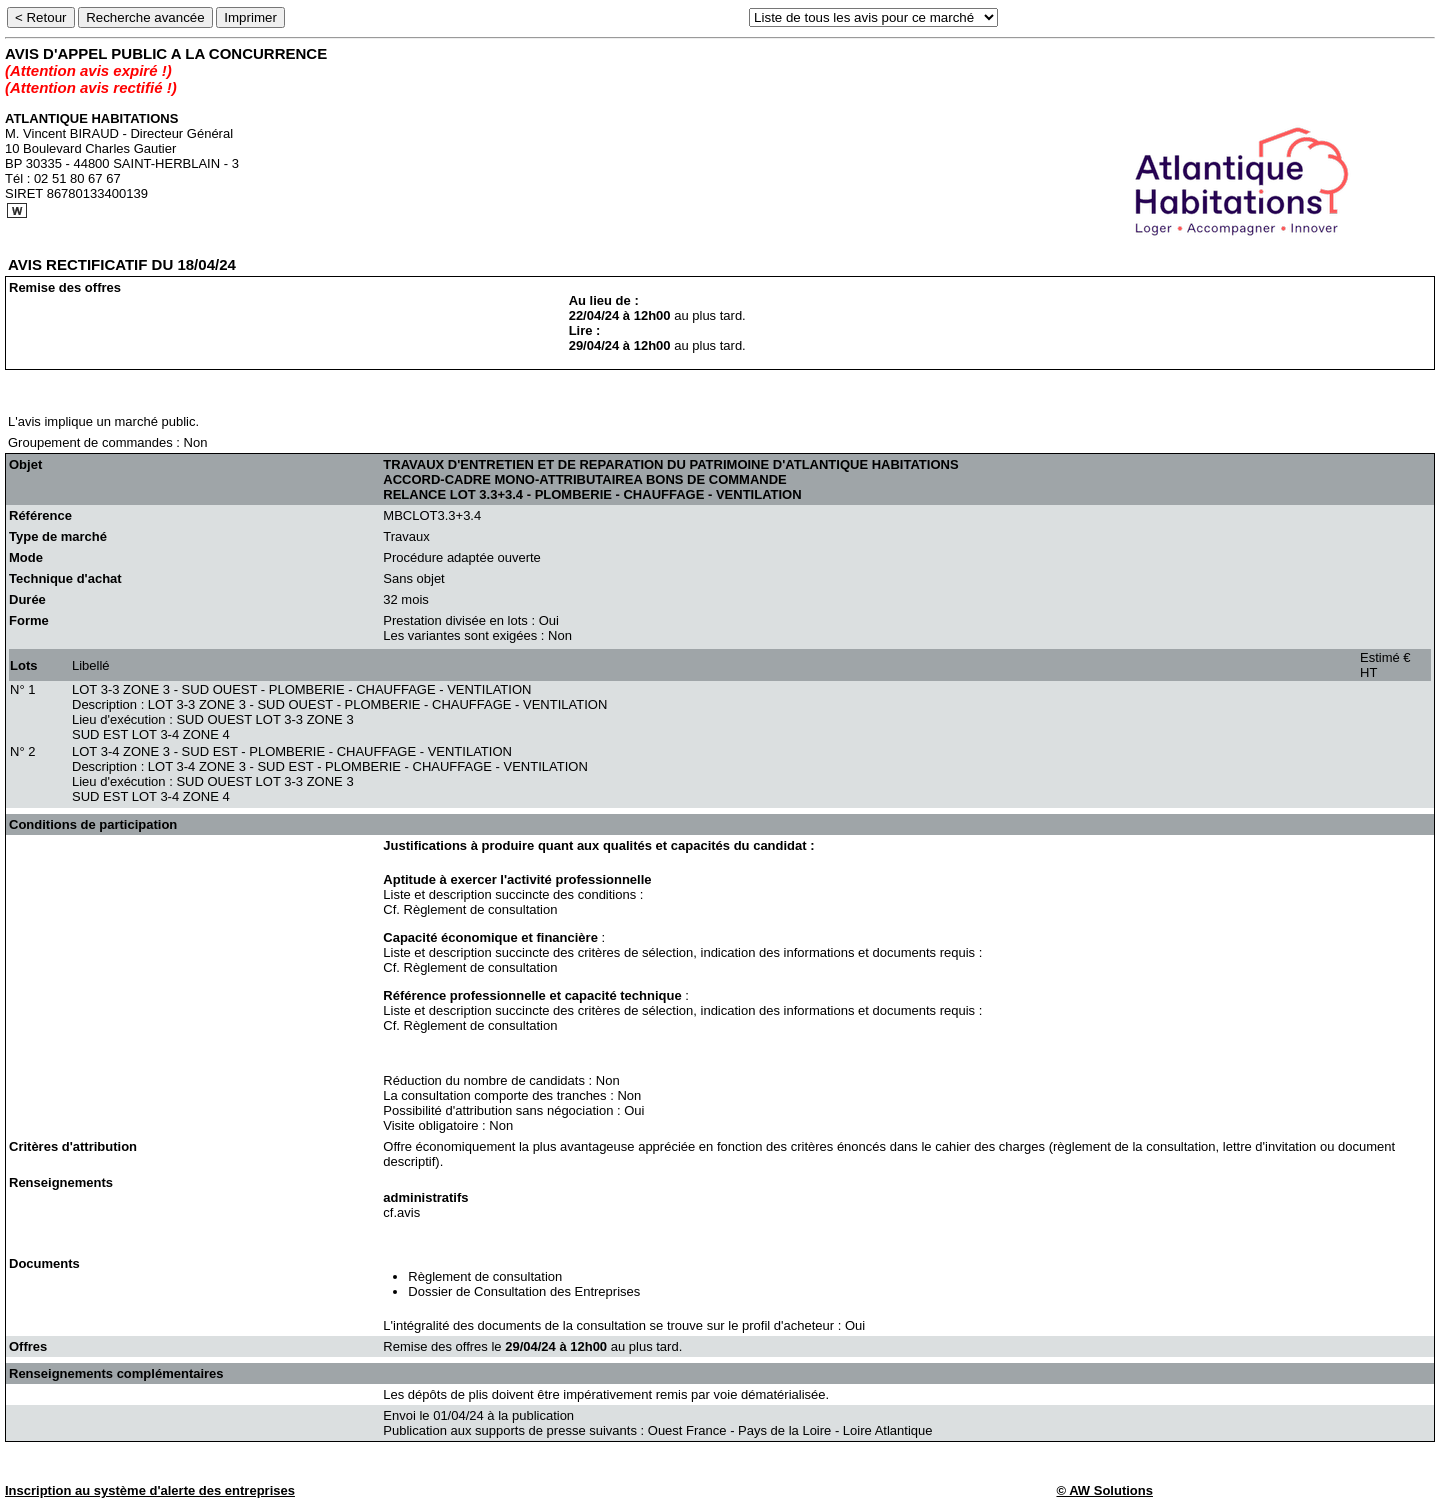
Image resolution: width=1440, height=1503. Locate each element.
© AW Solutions (1104, 1490)
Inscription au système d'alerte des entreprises (150, 1490)
